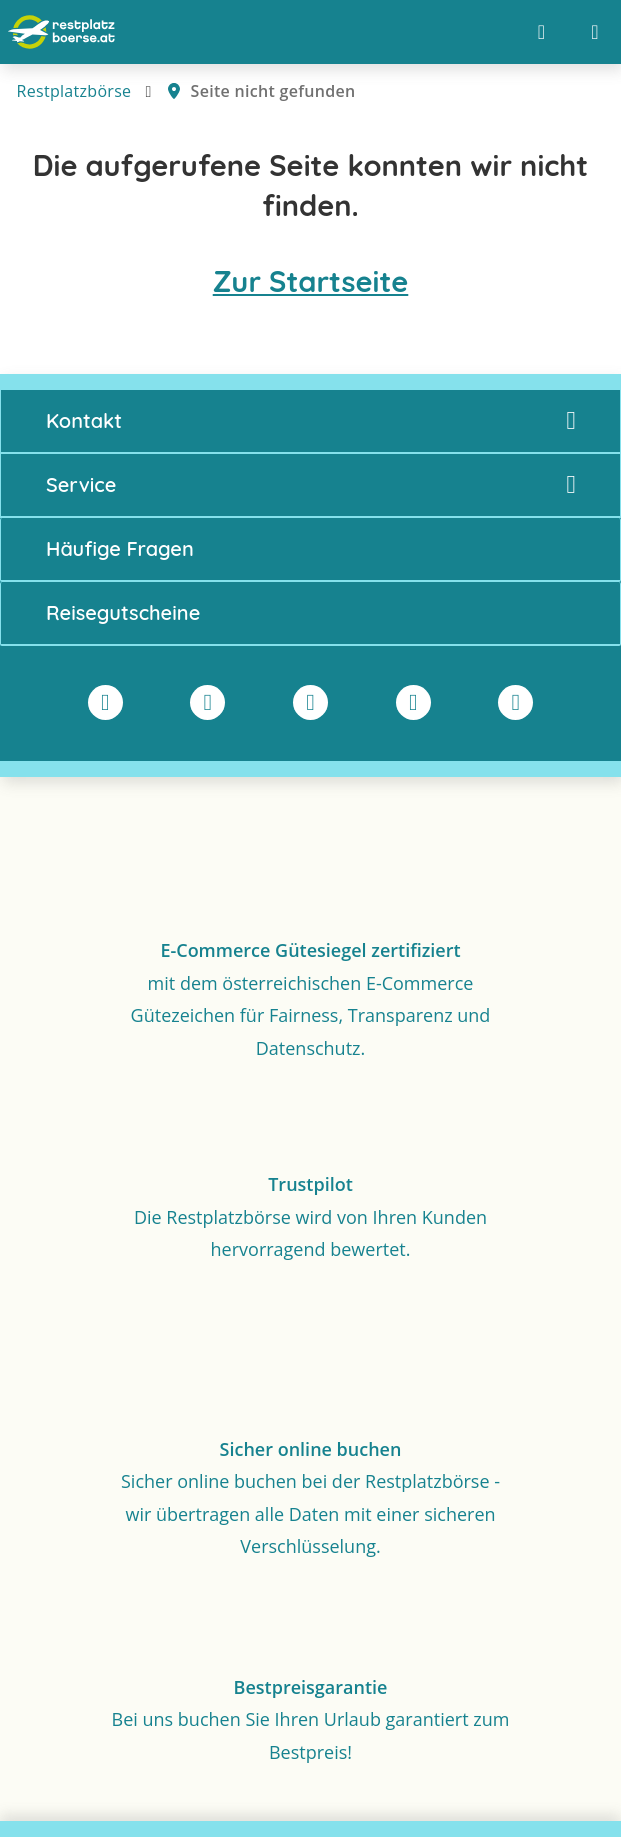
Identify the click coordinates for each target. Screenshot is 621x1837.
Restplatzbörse (74, 91)
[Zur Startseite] (61, 32)
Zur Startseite (311, 281)
